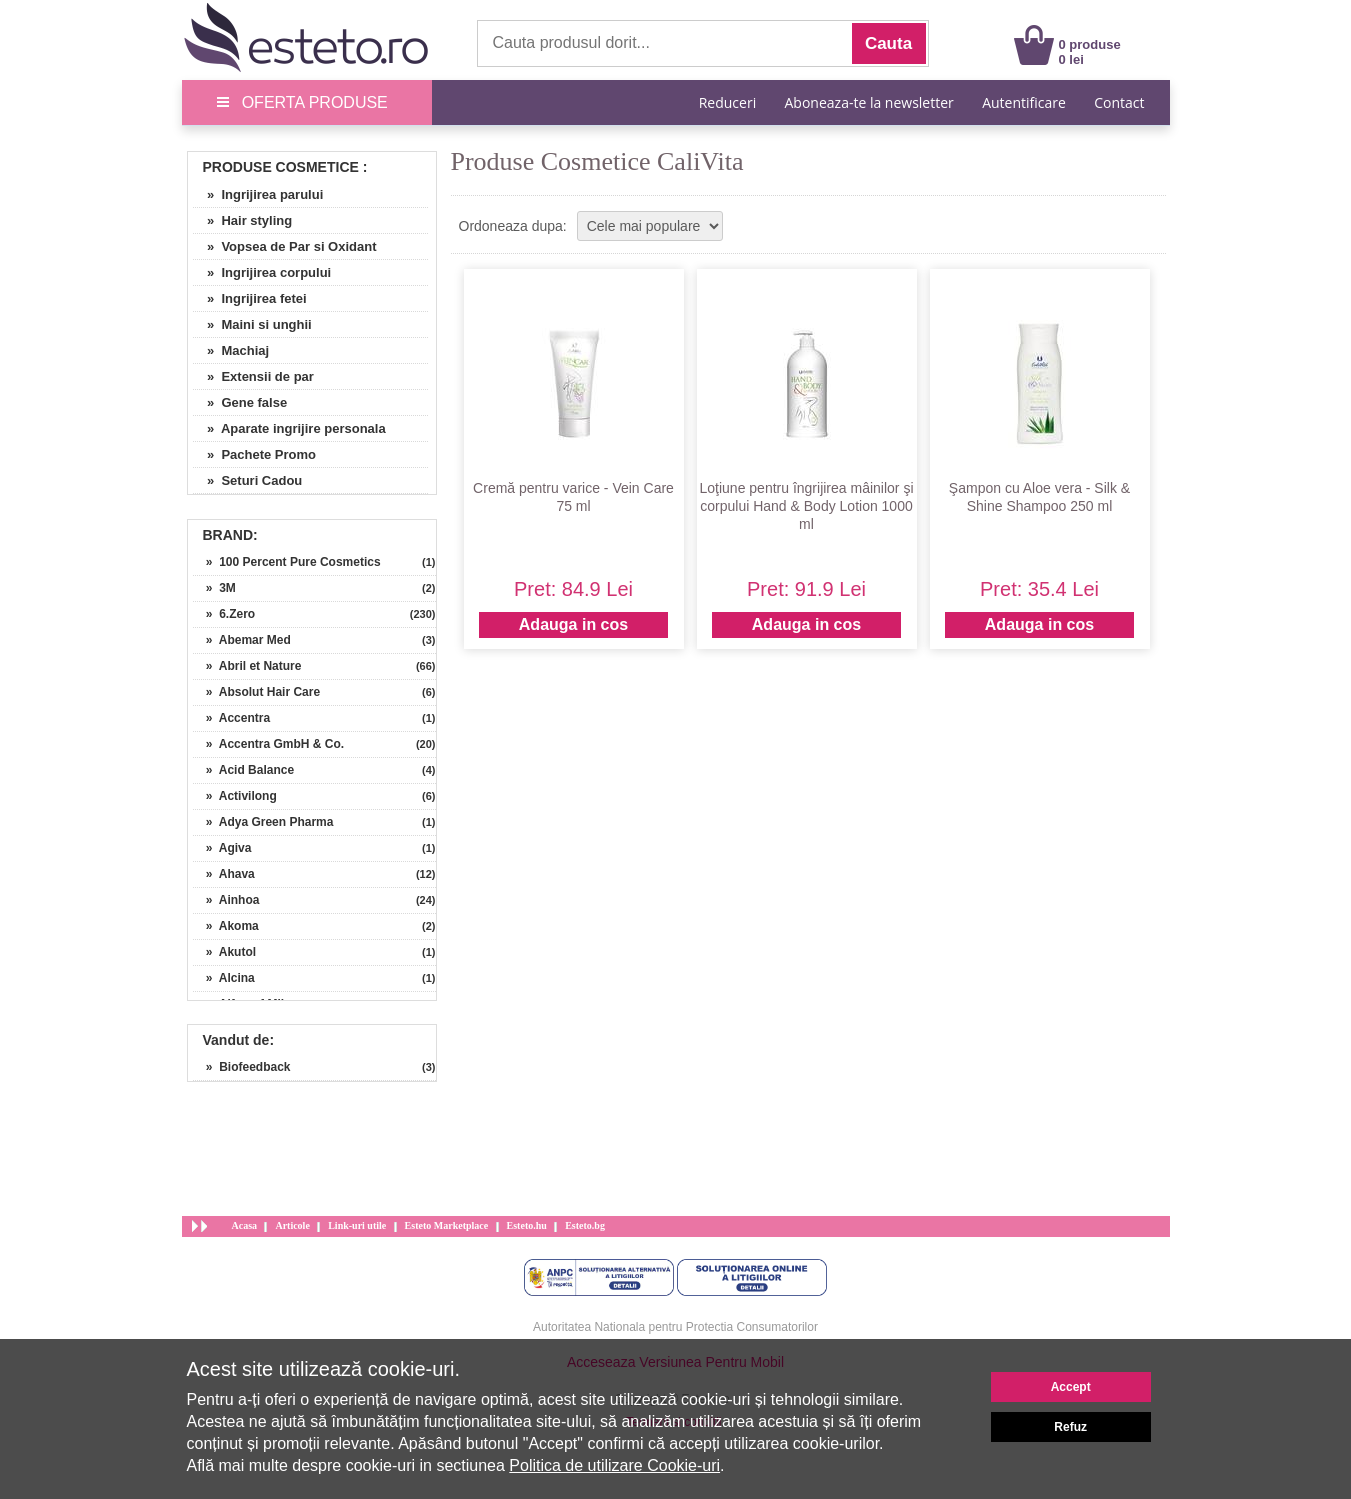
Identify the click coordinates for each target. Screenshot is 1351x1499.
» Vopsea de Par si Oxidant (285, 246)
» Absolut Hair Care (257, 692)
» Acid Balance (244, 770)
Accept (1071, 1387)
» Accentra (232, 718)
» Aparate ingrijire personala (289, 428)
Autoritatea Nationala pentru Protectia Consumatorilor (675, 1327)
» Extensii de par (253, 376)
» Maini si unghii (252, 324)
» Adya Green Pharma (263, 822)
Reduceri (727, 102)
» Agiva (222, 848)
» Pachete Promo (255, 454)
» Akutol (225, 952)
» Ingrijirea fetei (250, 298)
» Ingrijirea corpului (262, 272)
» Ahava (224, 874)
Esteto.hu (527, 1225)
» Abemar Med (242, 640)
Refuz (1070, 1427)
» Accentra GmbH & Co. (269, 744)
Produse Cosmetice (281, 167)
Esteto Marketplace (447, 1225)
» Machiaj (231, 350)
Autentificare (1024, 102)
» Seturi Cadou (248, 480)
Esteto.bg (585, 1225)
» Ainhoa (226, 900)
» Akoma (226, 926)
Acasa (245, 1225)
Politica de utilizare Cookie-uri (614, 1465)
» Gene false (240, 402)
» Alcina (224, 978)
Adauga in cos (573, 624)
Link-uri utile (357, 1225)
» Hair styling (243, 220)
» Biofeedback (242, 1067)
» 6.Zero (224, 614)
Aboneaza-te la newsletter (869, 102)
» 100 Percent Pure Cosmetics (287, 562)
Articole (292, 1225)
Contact (1119, 102)
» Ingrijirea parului (258, 194)
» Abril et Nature (247, 666)
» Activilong (235, 796)
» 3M (214, 588)
